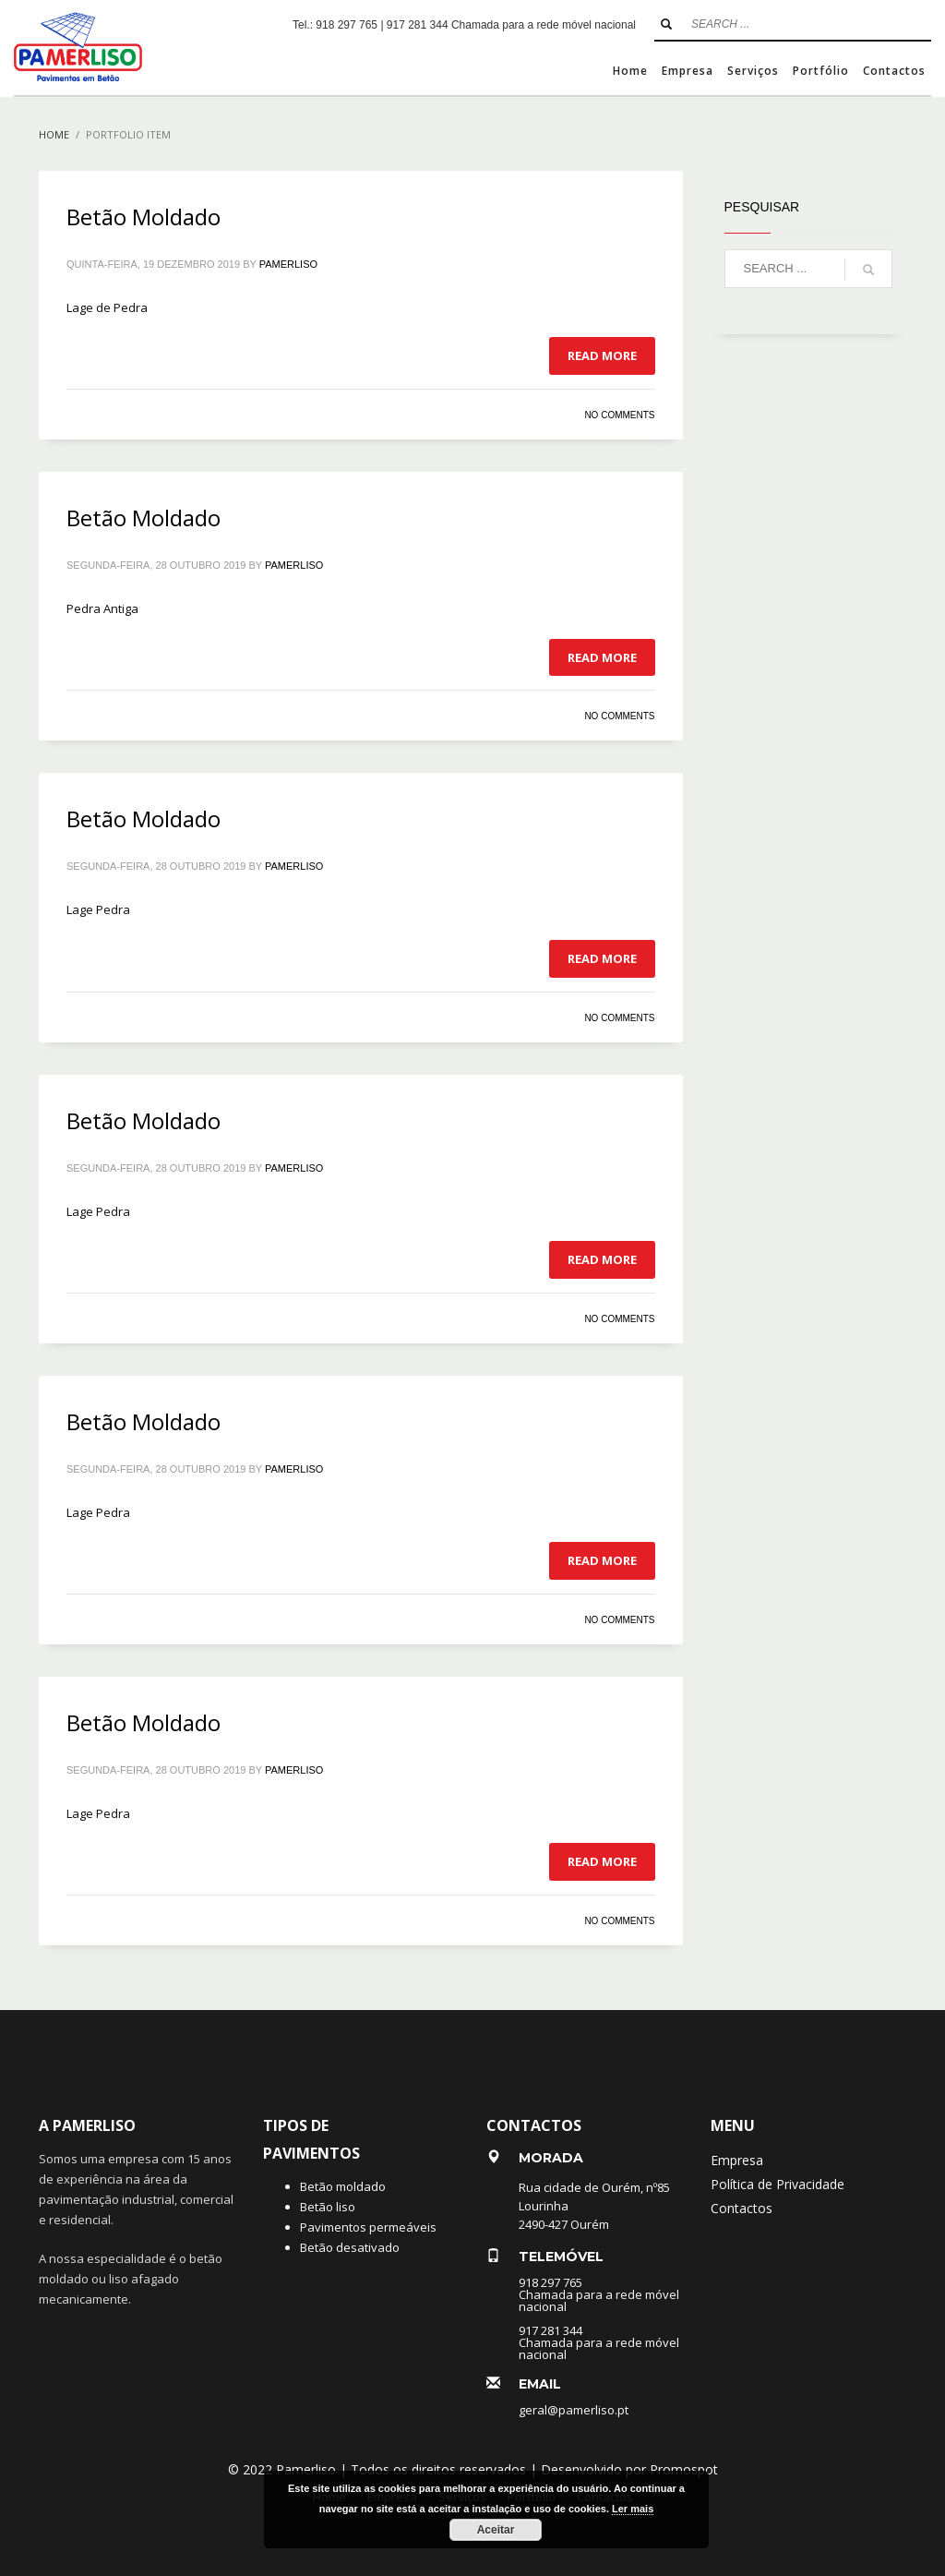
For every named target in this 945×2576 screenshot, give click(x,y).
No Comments (619, 415)
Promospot (684, 2469)
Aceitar (496, 2529)
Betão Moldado (143, 216)
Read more (602, 355)
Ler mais (632, 2508)
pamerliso (288, 264)
